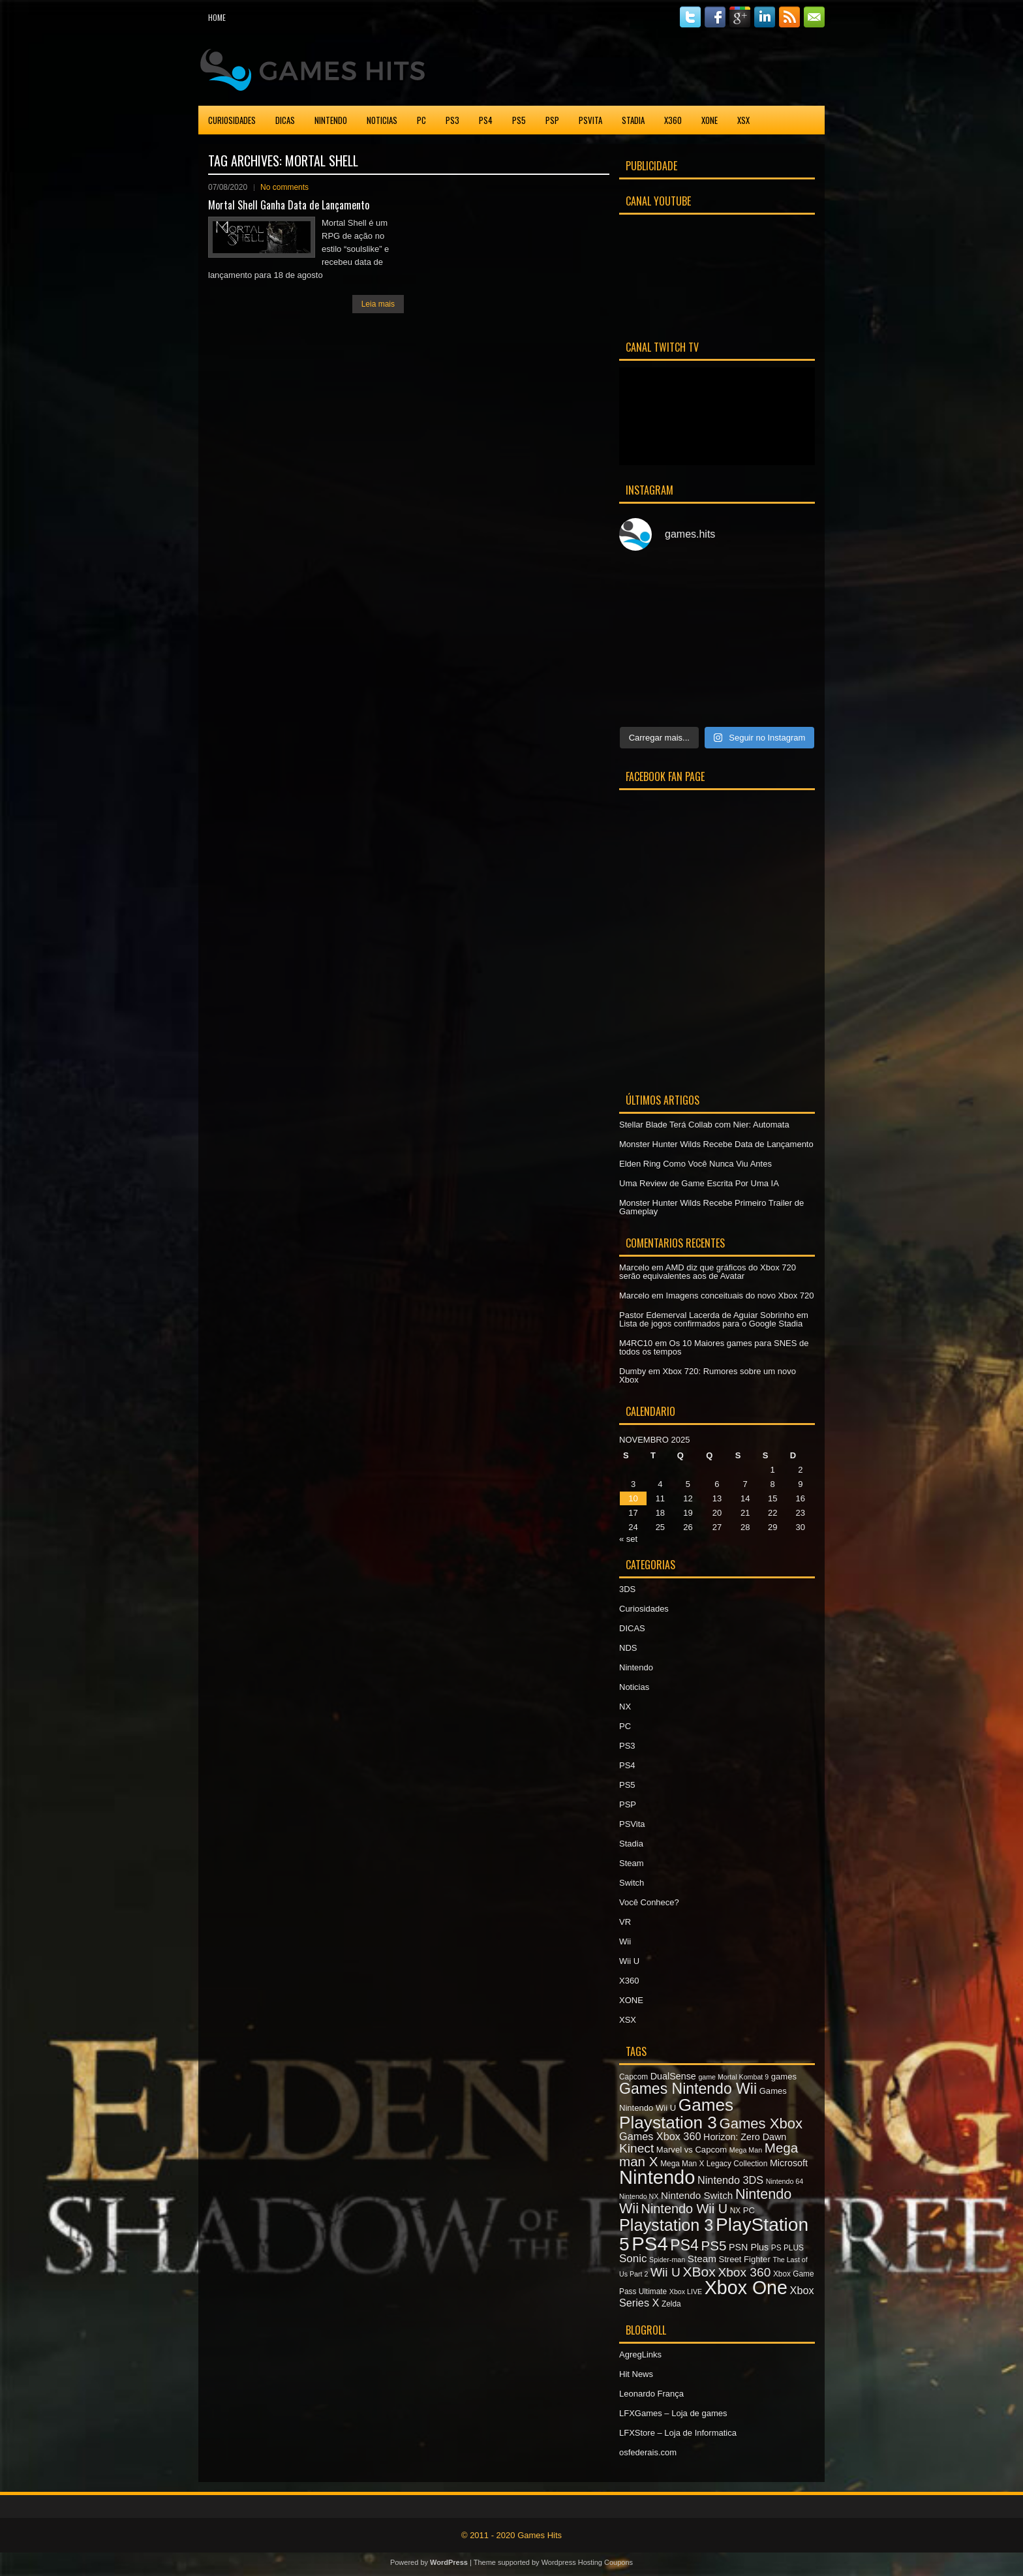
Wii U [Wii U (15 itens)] (665, 2272)
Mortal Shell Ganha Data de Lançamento (288, 205)
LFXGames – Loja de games (673, 2413)
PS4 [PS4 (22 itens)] (684, 2245)
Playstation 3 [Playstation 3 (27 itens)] (666, 2225)
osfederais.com (648, 2452)
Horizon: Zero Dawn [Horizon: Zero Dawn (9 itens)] (744, 2137)
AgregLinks (640, 2354)
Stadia (633, 120)
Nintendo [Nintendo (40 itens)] (657, 2177)
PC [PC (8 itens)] (749, 2210)
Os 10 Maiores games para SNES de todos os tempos (713, 1347)
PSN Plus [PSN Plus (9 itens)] (749, 2247)
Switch (631, 1883)
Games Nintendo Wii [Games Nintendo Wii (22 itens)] (688, 2088)
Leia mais (378, 304)
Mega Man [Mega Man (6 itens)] (745, 2150)
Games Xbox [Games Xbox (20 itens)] (760, 2123)
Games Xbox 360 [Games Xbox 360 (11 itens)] (660, 2136)
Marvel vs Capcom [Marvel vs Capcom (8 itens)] (691, 2149)
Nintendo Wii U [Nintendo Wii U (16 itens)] (684, 2208)
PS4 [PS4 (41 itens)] (649, 2243)
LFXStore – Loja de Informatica (678, 2433)
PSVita (590, 120)
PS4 (486, 120)
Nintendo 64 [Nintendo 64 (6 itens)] (784, 2181)
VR (625, 1922)
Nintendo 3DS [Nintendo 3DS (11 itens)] (730, 2180)
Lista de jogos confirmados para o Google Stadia (710, 1323)
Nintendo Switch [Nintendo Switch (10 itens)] (697, 2195)
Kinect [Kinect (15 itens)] (636, 2148)
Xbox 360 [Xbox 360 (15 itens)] (744, 2272)
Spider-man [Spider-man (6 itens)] (667, 2259)
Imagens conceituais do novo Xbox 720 (740, 1295)
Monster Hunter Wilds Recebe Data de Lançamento (716, 1144)
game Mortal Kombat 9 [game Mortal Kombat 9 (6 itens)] (733, 2077)
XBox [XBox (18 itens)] (698, 2271)
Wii (625, 1941)
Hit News (636, 2374)
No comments (284, 187)
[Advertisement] (672, 67)
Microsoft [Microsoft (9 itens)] (789, 2163)
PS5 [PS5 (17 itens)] (713, 2245)
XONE (709, 120)
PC (421, 120)
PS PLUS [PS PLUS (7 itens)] (787, 2247)
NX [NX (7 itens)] (735, 2210)
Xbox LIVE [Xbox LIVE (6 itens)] (685, 2291)
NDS (628, 1648)
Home (217, 17)
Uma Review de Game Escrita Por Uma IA (699, 1183)
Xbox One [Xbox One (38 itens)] (746, 2287)
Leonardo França (651, 2394)
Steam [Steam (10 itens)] (702, 2258)
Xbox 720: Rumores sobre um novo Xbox (707, 1375)
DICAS (285, 120)
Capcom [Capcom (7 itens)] (633, 2076)
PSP (552, 120)
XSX (743, 120)
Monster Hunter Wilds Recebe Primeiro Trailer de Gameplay (711, 1207)
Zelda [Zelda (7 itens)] (671, 2303)
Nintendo (330, 120)
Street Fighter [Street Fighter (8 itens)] (745, 2259)
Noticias (382, 120)
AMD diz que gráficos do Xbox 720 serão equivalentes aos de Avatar (707, 1272)
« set (628, 1539)
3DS (627, 1589)
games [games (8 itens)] (784, 2076)
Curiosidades (232, 120)
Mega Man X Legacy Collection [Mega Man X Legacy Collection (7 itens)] (713, 2163)
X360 (673, 120)
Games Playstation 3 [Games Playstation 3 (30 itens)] (676, 2113)
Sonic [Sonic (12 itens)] (633, 2258)
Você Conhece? (649, 1902)
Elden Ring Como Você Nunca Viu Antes (695, 1164)
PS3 (452, 120)
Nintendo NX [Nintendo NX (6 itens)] (638, 2196)
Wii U (629, 1961)
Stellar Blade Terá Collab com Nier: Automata (704, 1124)
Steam (631, 1863)
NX (625, 1706)
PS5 (519, 120)
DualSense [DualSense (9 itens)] (673, 2076)
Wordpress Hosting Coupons (587, 2562)
